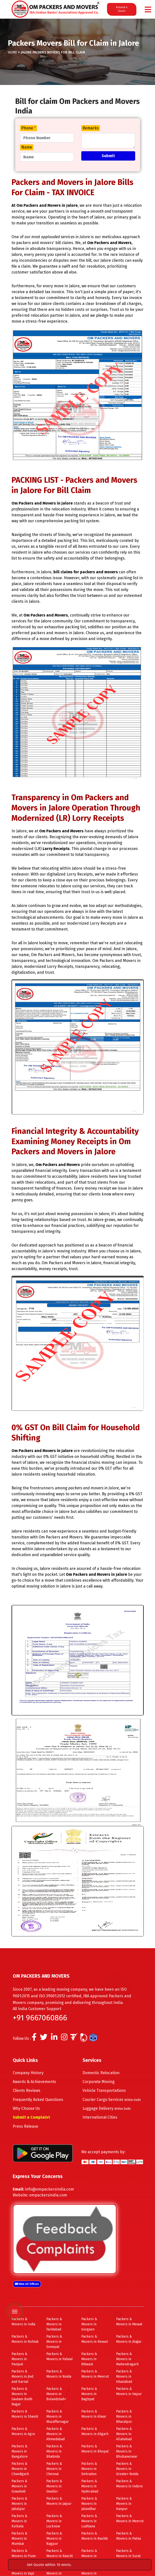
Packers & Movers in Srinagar (89, 2556)
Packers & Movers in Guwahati (19, 2486)
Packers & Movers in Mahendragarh (127, 2359)
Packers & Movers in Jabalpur (19, 2503)
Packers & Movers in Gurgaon (89, 2324)
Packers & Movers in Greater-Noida (127, 2469)
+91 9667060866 (40, 2017)
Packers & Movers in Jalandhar (89, 2503)
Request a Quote (121, 9)
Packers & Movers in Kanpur (124, 2503)
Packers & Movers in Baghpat (89, 2394)
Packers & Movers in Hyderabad (89, 2486)
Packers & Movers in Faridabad (54, 2324)
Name (26, 147)
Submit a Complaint (31, 2117)
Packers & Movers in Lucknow (54, 2521)
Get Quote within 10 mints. (50, 2564)
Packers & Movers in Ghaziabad (124, 2376)
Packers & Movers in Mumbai (19, 2538)
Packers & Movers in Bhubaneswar (126, 2451)
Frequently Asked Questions (38, 2099)
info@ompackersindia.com (49, 2189)
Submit (108, 155)
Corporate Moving (99, 2081)
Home (12, 52)
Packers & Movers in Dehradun (89, 2469)
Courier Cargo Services (112, 2099)
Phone (28, 128)
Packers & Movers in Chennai (54, 2469)
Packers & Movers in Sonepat (54, 2341)
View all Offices (27, 2284)
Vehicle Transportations (104, 2090)
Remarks (91, 128)
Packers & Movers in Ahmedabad (55, 2434)
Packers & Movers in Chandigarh (20, 2469)
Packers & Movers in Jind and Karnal (22, 2376)
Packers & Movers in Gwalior (54, 2486)
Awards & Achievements (34, 2081)
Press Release (25, 2126)
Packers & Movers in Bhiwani (89, 2359)
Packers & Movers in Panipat (19, 2359)
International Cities (100, 2117)
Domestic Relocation (101, 2072)
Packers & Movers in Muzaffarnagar (57, 2416)
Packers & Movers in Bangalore (20, 2451)
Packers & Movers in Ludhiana (89, 2521)
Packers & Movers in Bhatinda (54, 2451)
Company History (28, 2072)
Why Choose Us (26, 2108)
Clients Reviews (26, 2090)
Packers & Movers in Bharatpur (124, 2416)
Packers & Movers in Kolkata (19, 2521)
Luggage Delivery (107, 2108)
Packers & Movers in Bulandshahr (56, 2394)
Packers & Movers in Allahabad (124, 2434)
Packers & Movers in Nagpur (54, 2538)
